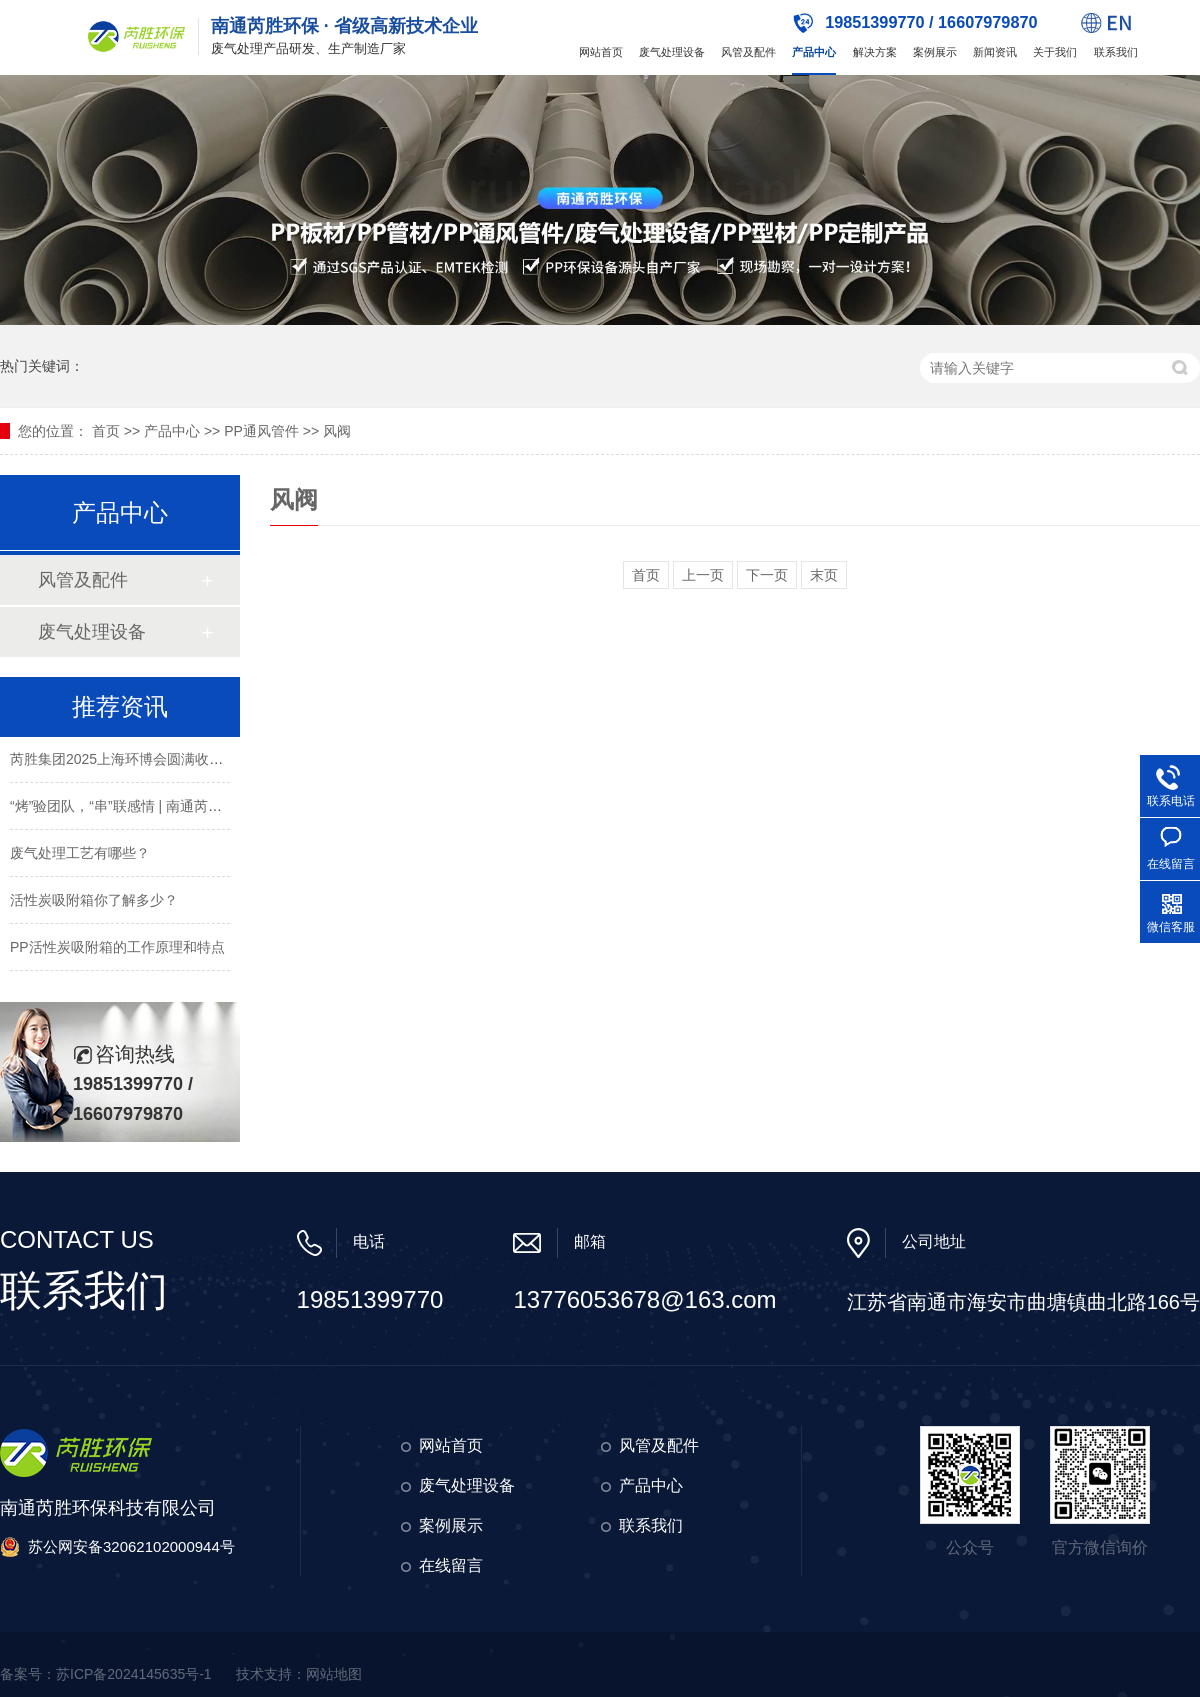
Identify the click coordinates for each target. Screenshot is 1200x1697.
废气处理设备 (672, 52)
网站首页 (601, 52)
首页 (106, 431)
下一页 (767, 575)
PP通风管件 (261, 431)
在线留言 (451, 1565)
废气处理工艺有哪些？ (80, 855)
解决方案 (875, 52)
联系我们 (1116, 52)
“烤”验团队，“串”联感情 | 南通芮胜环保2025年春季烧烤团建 (194, 808)
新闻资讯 (995, 52)
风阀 (337, 431)
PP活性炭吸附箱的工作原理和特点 (117, 949)
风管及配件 (748, 52)
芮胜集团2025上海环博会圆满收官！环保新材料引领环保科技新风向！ (228, 761)
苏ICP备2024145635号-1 (134, 1674)
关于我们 (1055, 52)
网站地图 (334, 1674)
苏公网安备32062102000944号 (131, 1546)
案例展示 (935, 52)
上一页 (703, 575)
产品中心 (814, 52)
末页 (824, 575)
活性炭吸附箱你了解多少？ (94, 902)
